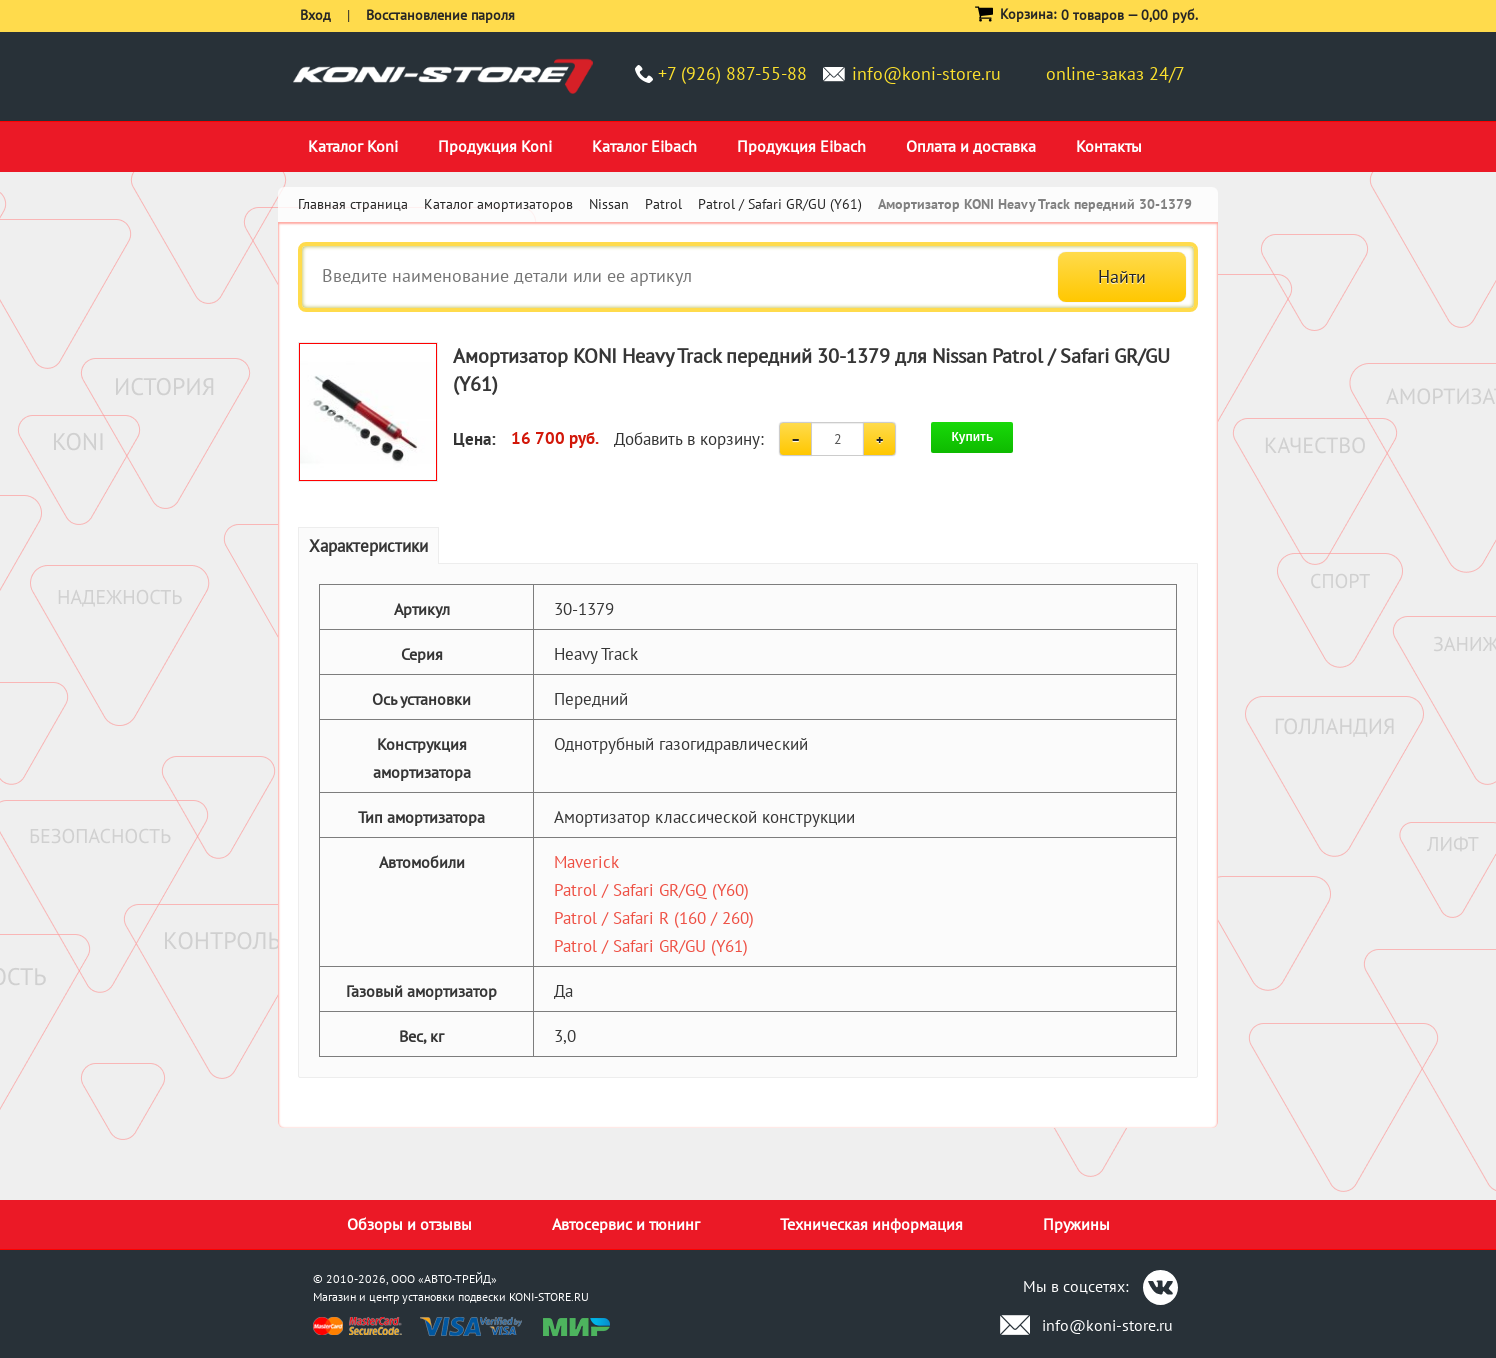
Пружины (1076, 1224)
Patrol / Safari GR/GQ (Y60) (651, 890)
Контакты (1109, 146)
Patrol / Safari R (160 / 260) (654, 918)
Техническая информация (871, 1224)
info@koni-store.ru (926, 73)
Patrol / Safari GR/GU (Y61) (651, 946)
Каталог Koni (353, 146)
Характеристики (368, 546)
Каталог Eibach (644, 146)
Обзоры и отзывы (409, 1224)
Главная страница (353, 204)
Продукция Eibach (801, 146)
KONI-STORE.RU (549, 1296)
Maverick (586, 862)
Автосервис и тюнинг (626, 1224)
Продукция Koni (495, 146)
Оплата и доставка (971, 146)
